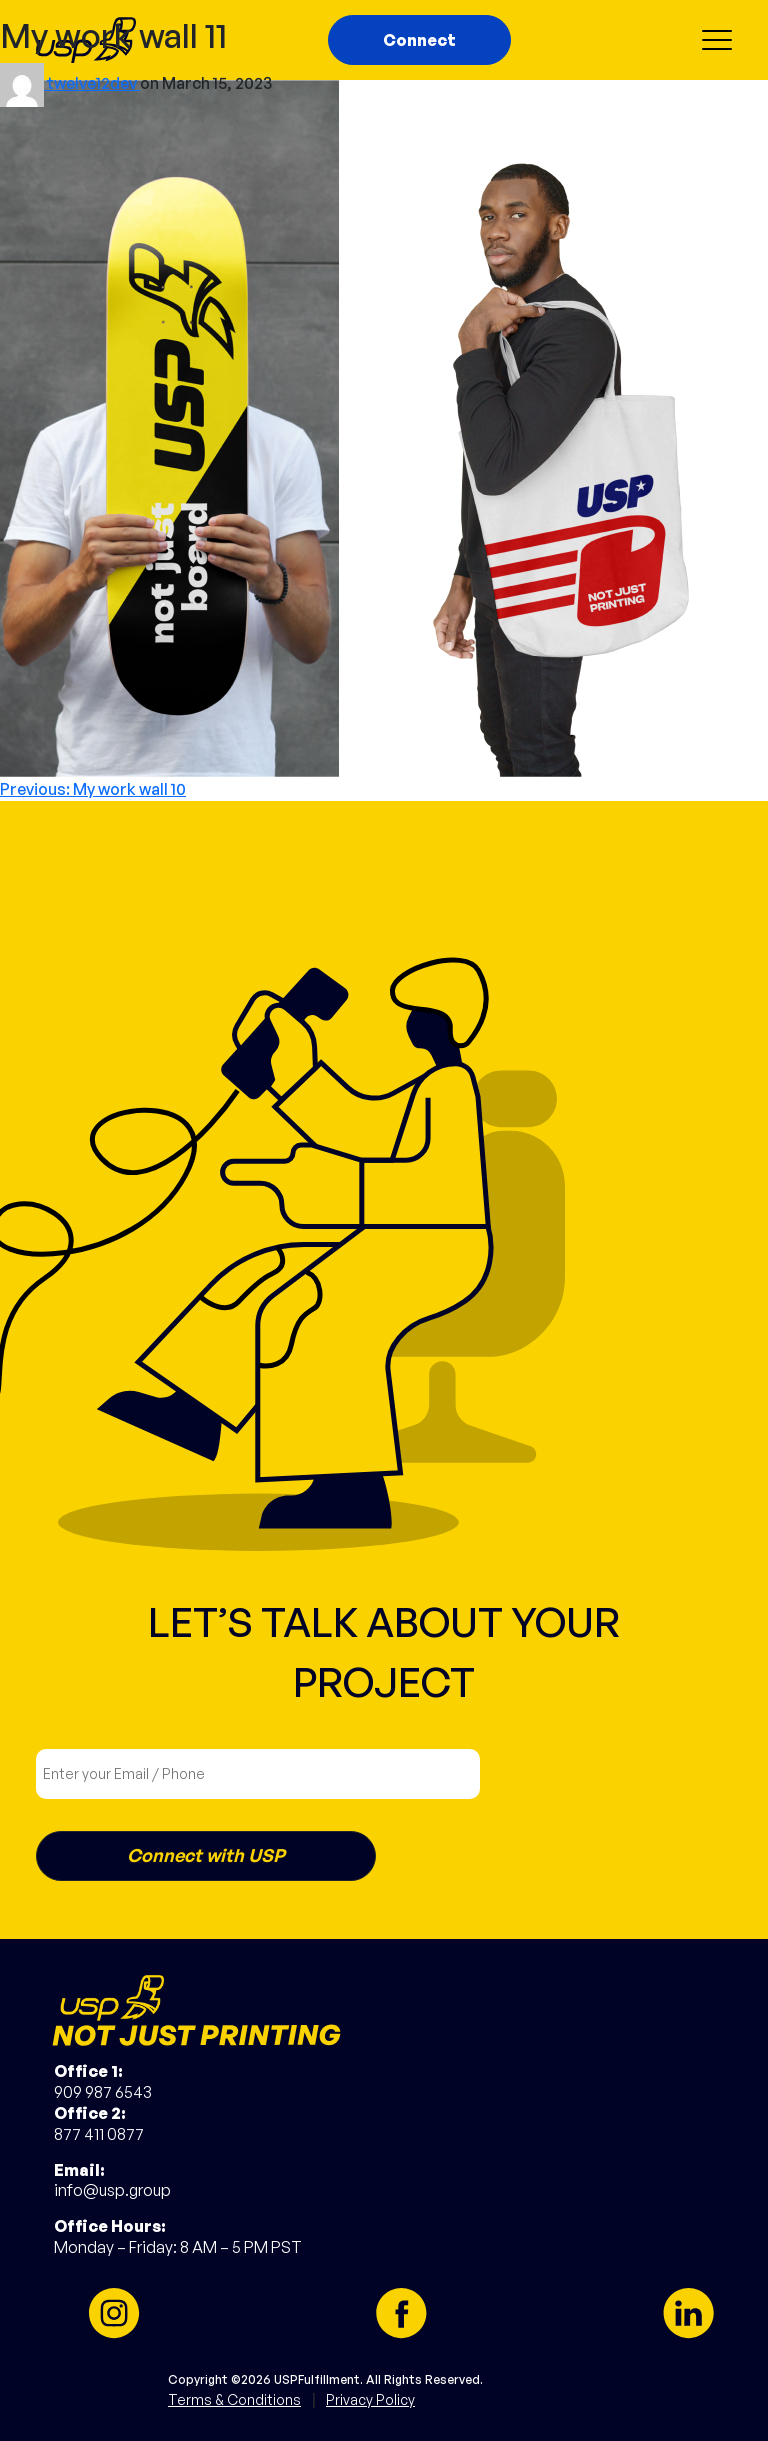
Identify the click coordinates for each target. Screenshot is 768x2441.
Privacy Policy (370, 2399)
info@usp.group (112, 2190)
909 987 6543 (103, 2092)
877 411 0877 (99, 2134)
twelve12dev (93, 83)
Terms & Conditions (234, 2399)
